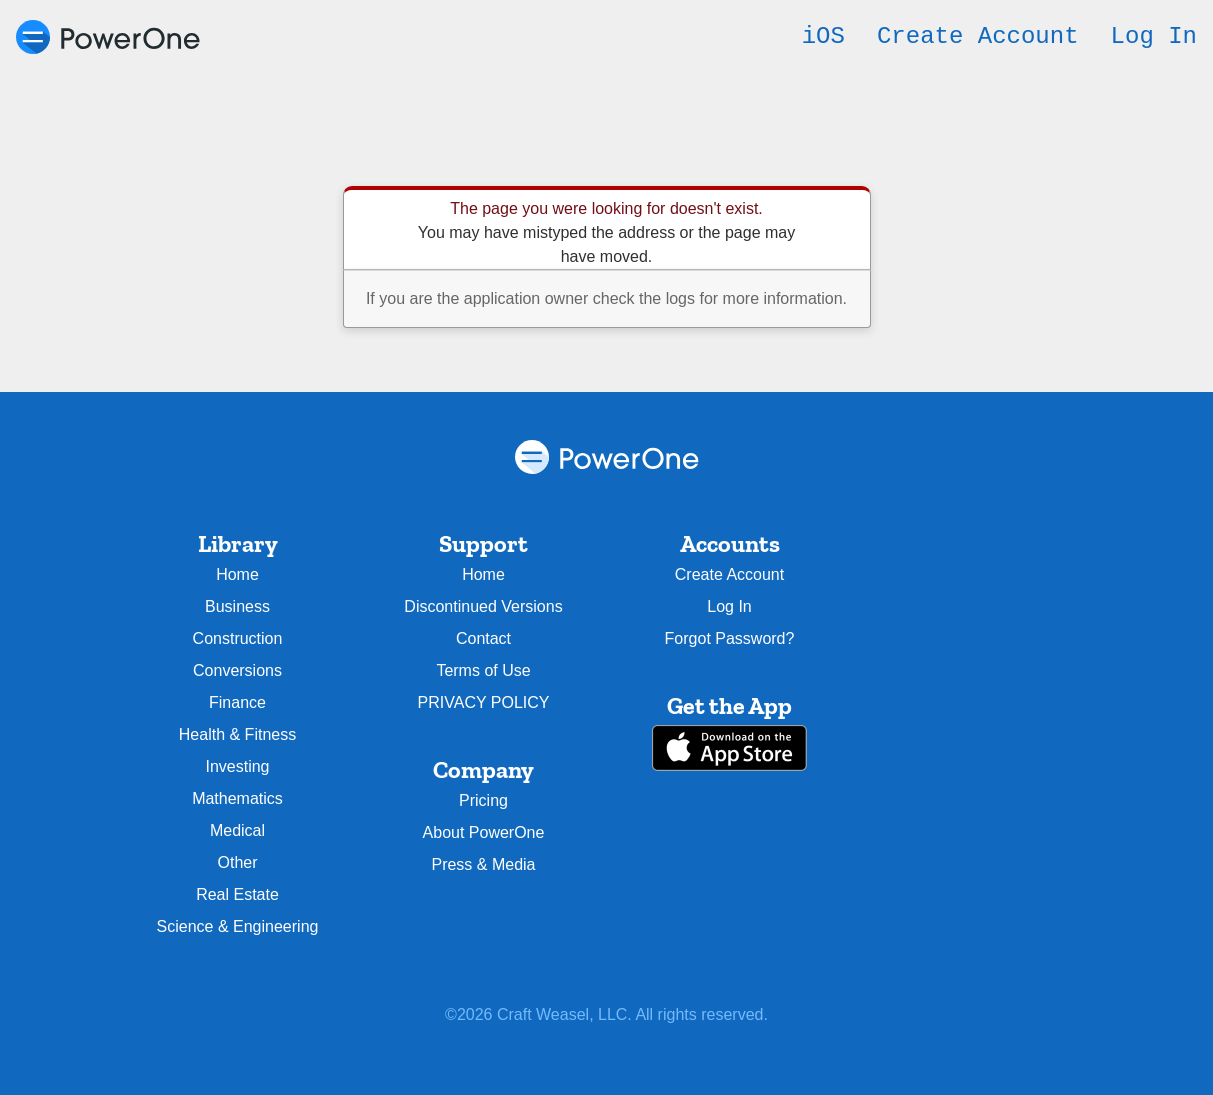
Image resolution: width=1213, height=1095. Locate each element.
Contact (483, 638)
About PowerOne (484, 832)
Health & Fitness (237, 734)
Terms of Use (483, 670)
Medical (237, 830)
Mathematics (237, 798)
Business (237, 606)
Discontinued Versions (483, 606)
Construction (238, 638)
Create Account (978, 36)
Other (237, 862)
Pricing (483, 800)
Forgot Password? (730, 638)
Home (237, 574)
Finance (237, 702)
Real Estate (237, 894)
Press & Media (483, 864)
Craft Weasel (543, 1014)
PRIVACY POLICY (484, 702)
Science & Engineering (238, 926)
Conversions (237, 670)
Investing (237, 766)
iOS (823, 36)
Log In (1154, 36)
